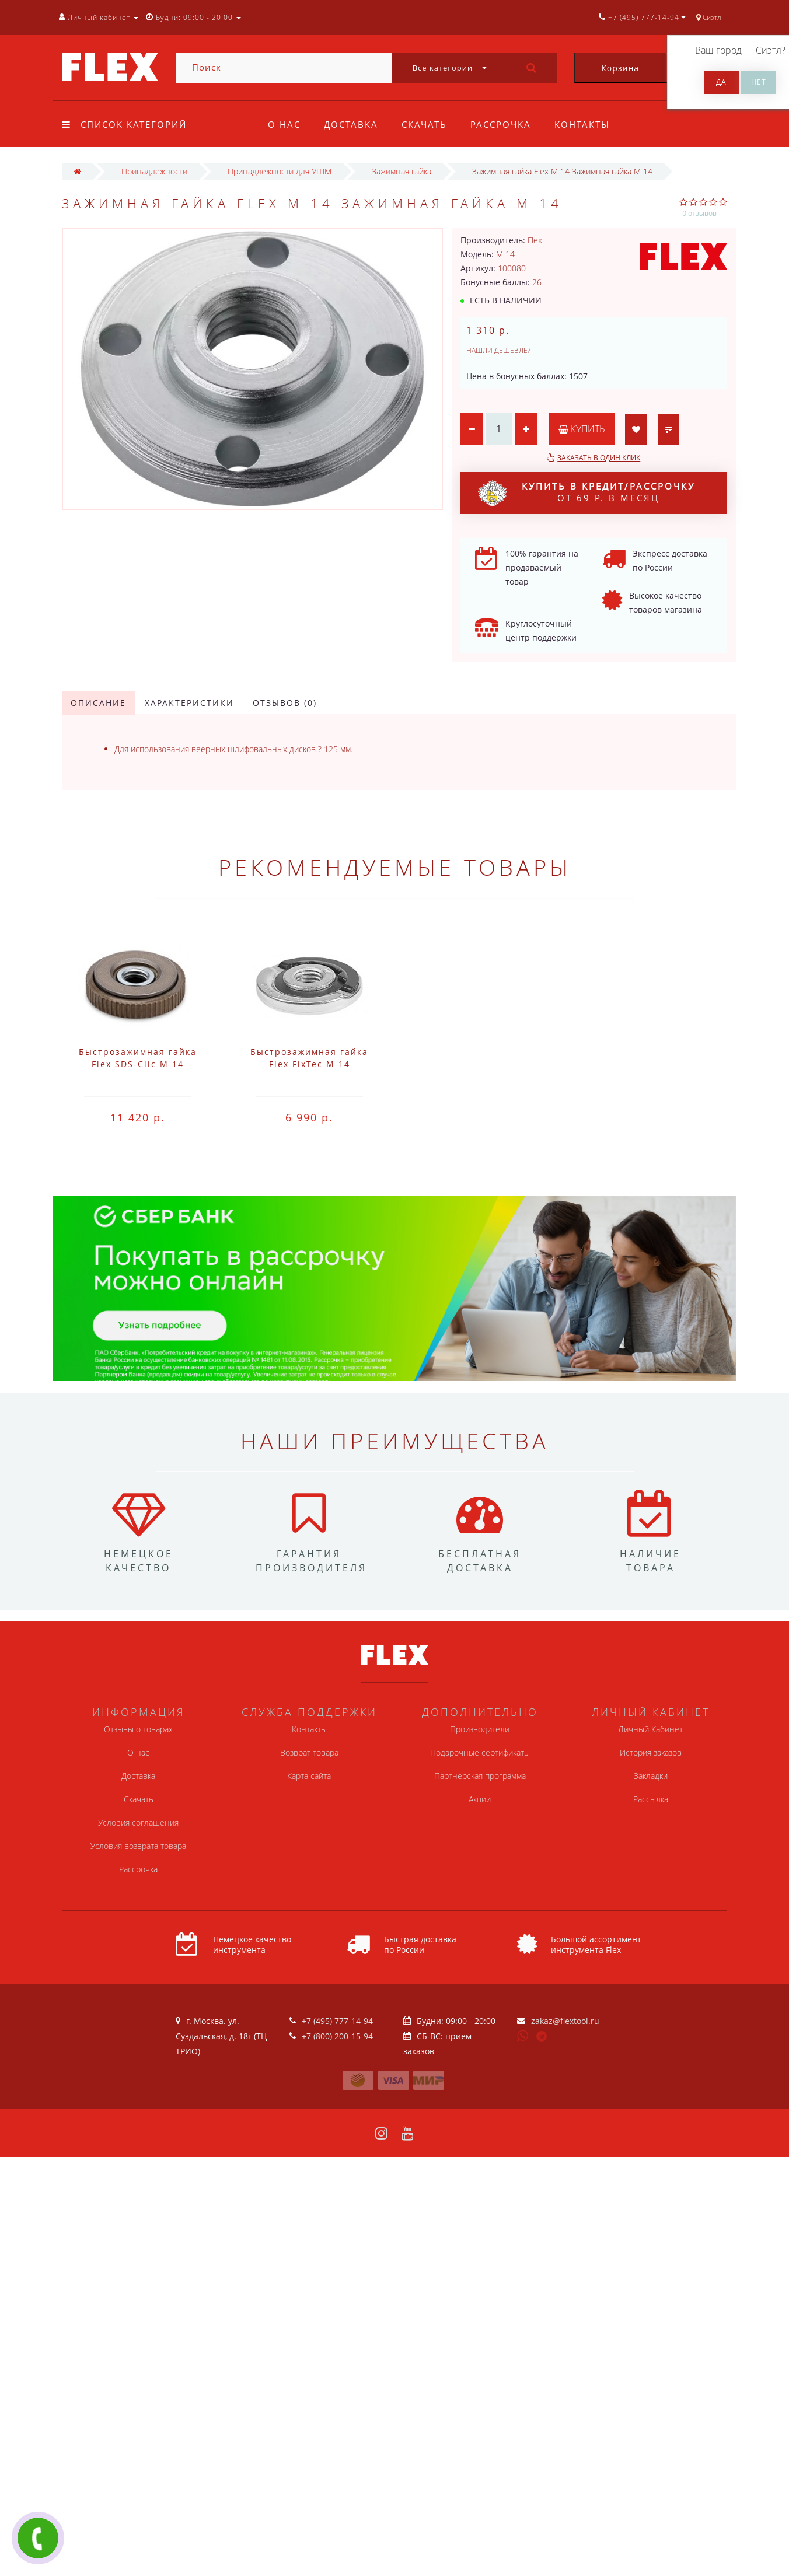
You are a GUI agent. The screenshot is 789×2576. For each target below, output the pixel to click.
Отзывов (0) (285, 702)
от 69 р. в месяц (586, 493)
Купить (583, 428)
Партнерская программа (480, 1775)
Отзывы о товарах (138, 1729)
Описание (98, 702)
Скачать (428, 124)
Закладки (651, 1775)
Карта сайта (309, 1775)
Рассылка (650, 1799)
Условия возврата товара (138, 1845)
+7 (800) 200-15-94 (337, 2036)
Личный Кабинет (650, 1729)
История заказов (651, 1752)
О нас (284, 124)
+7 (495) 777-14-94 (337, 2020)
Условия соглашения (138, 1822)
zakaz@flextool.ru (565, 2020)
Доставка (353, 124)
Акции (480, 1799)
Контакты (589, 124)
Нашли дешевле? (498, 350)
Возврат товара (309, 1752)
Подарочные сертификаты (480, 1752)
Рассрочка (506, 124)
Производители (479, 1729)
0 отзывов (699, 213)
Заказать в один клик (598, 458)
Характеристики (189, 702)
